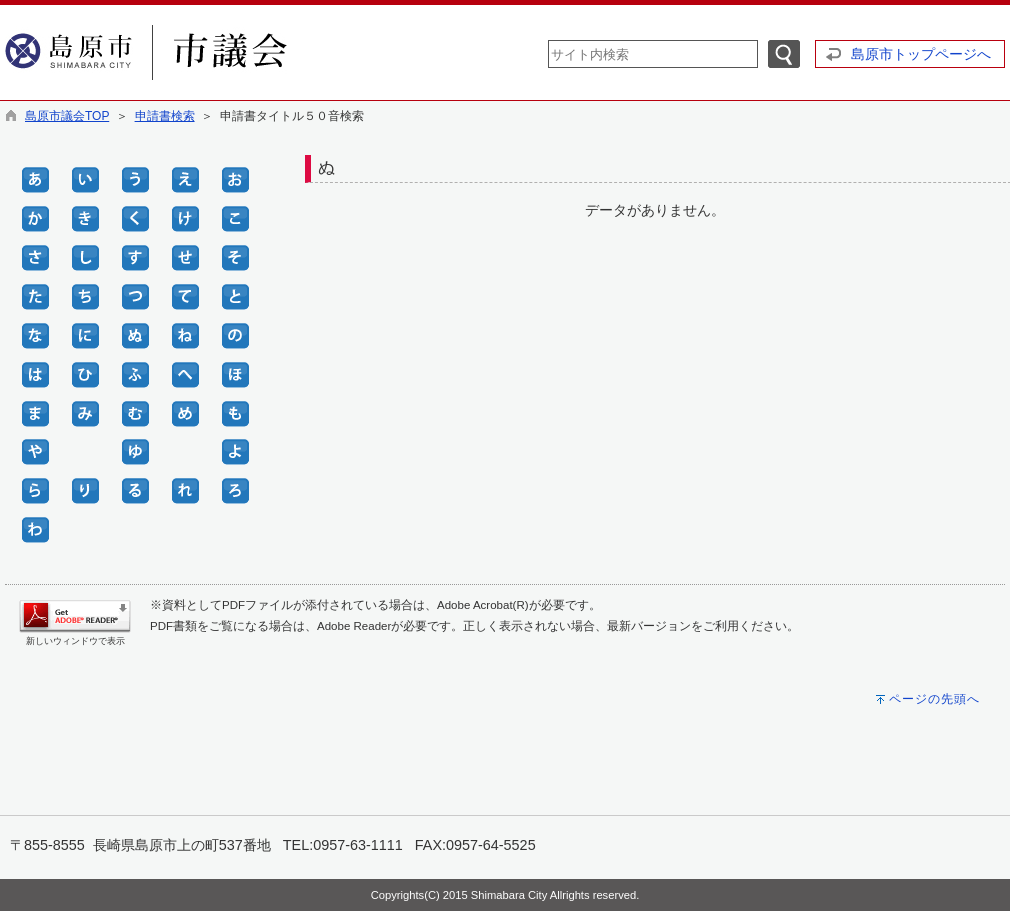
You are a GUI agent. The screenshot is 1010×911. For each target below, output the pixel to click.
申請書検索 (165, 116)
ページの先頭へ (934, 699)
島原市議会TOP (67, 116)
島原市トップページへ (921, 54)
